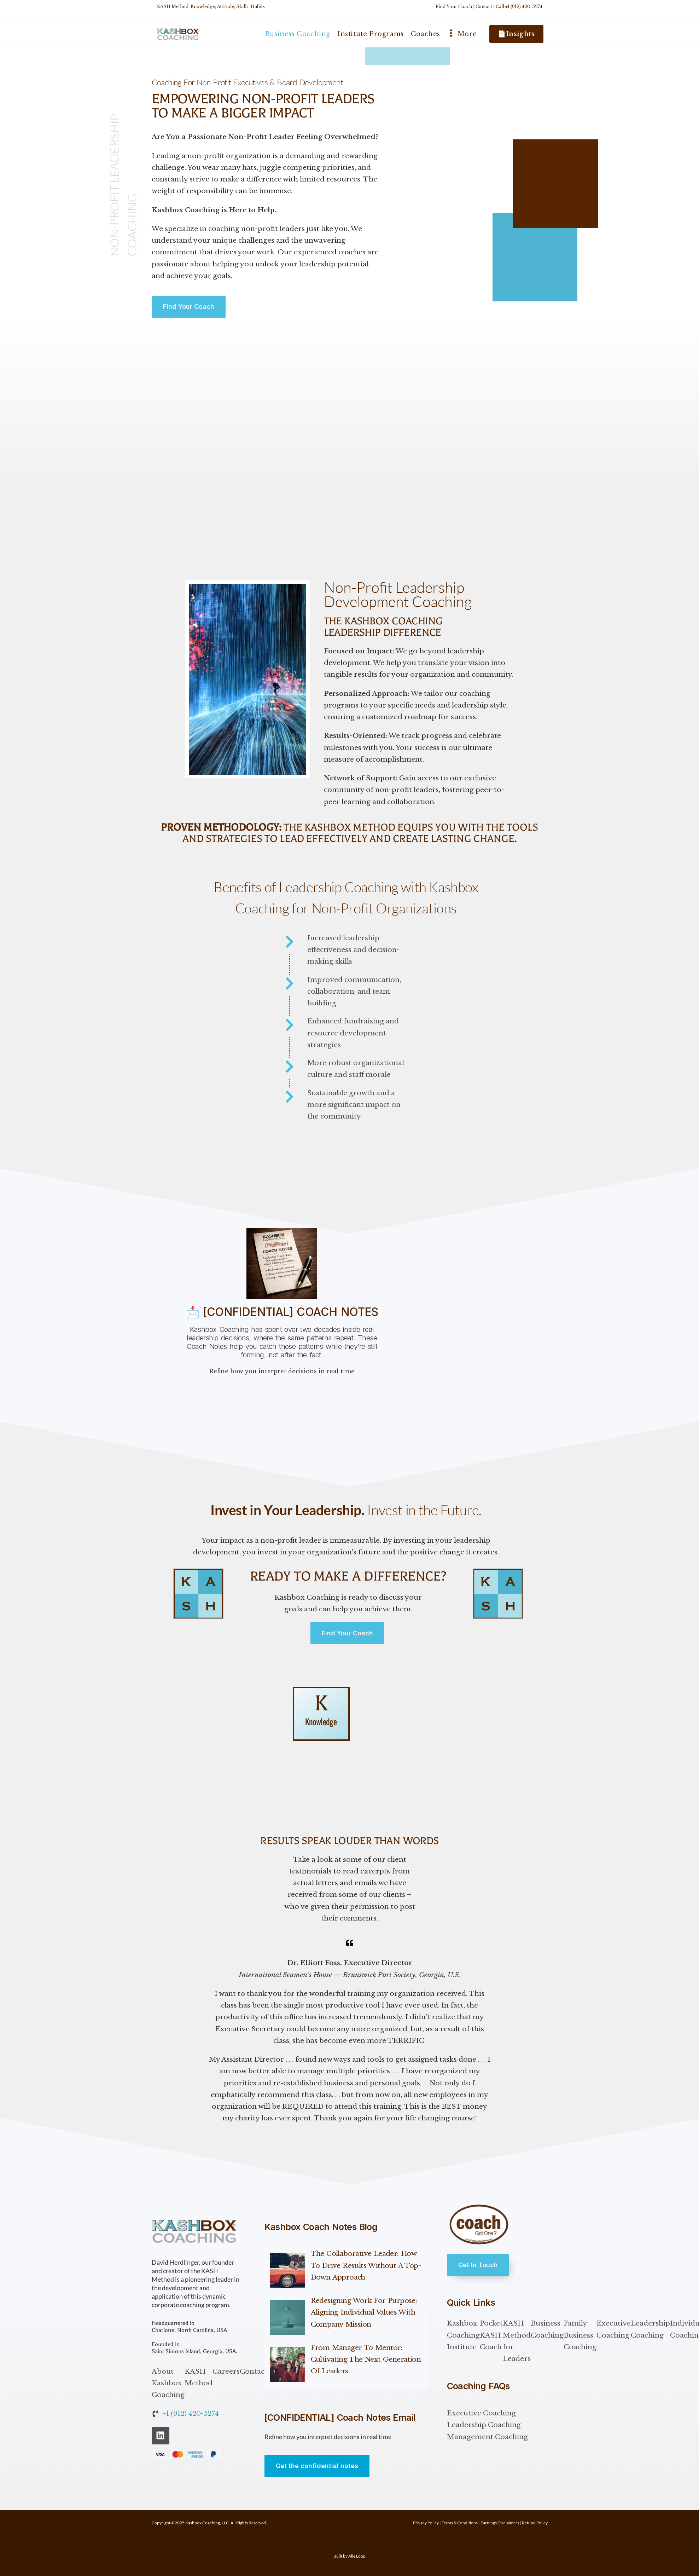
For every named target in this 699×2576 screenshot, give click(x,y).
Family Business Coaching (580, 2335)
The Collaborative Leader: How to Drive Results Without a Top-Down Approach (366, 2265)
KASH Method (198, 2377)
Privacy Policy (426, 2522)
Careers (226, 2371)
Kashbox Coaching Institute (463, 2335)
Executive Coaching (613, 2329)
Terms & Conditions (460, 2522)
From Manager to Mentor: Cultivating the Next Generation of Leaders (366, 2359)
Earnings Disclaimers (499, 2522)
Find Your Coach (454, 6)
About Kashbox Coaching (168, 2383)
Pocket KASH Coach (491, 2335)
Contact (484, 6)
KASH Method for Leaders (517, 2341)
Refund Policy (535, 2522)
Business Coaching (547, 2329)
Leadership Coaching (650, 2329)
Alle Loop (357, 2556)
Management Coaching (487, 2437)
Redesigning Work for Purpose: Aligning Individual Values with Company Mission (364, 2312)
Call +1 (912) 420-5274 (519, 6)
